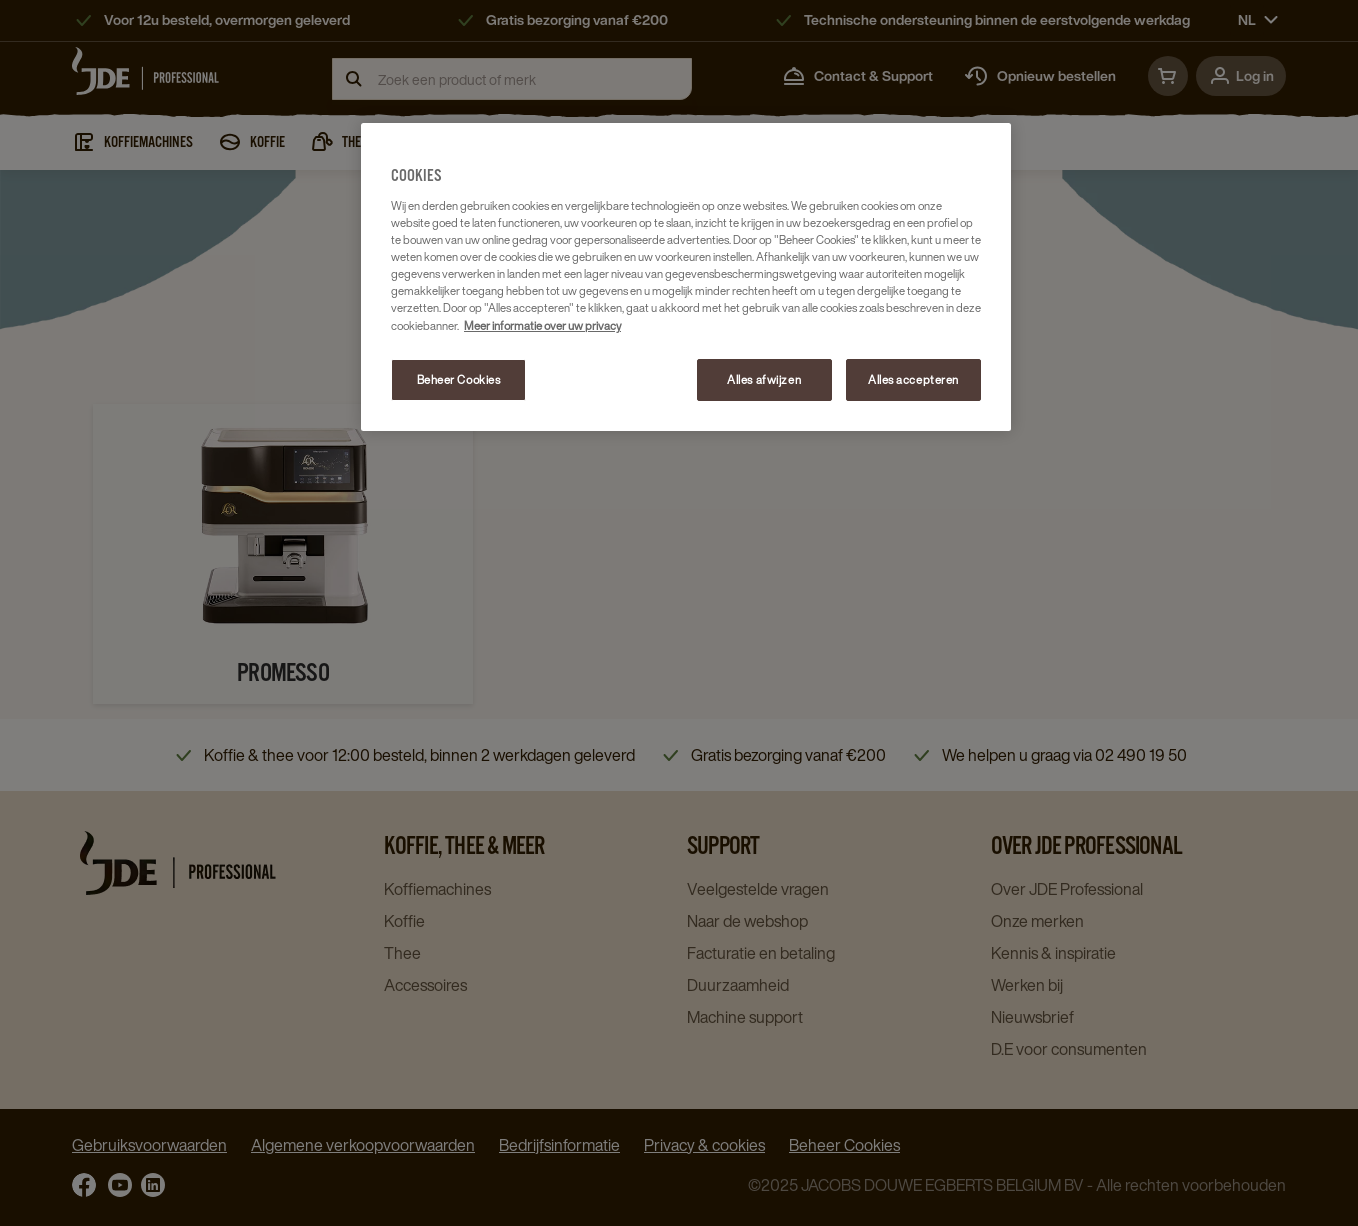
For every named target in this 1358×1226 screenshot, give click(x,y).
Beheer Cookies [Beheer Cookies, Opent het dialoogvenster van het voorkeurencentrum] (459, 379)
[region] (686, 277)
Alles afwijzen (764, 379)
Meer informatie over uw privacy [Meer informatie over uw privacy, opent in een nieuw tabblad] (542, 325)
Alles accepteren (913, 379)
